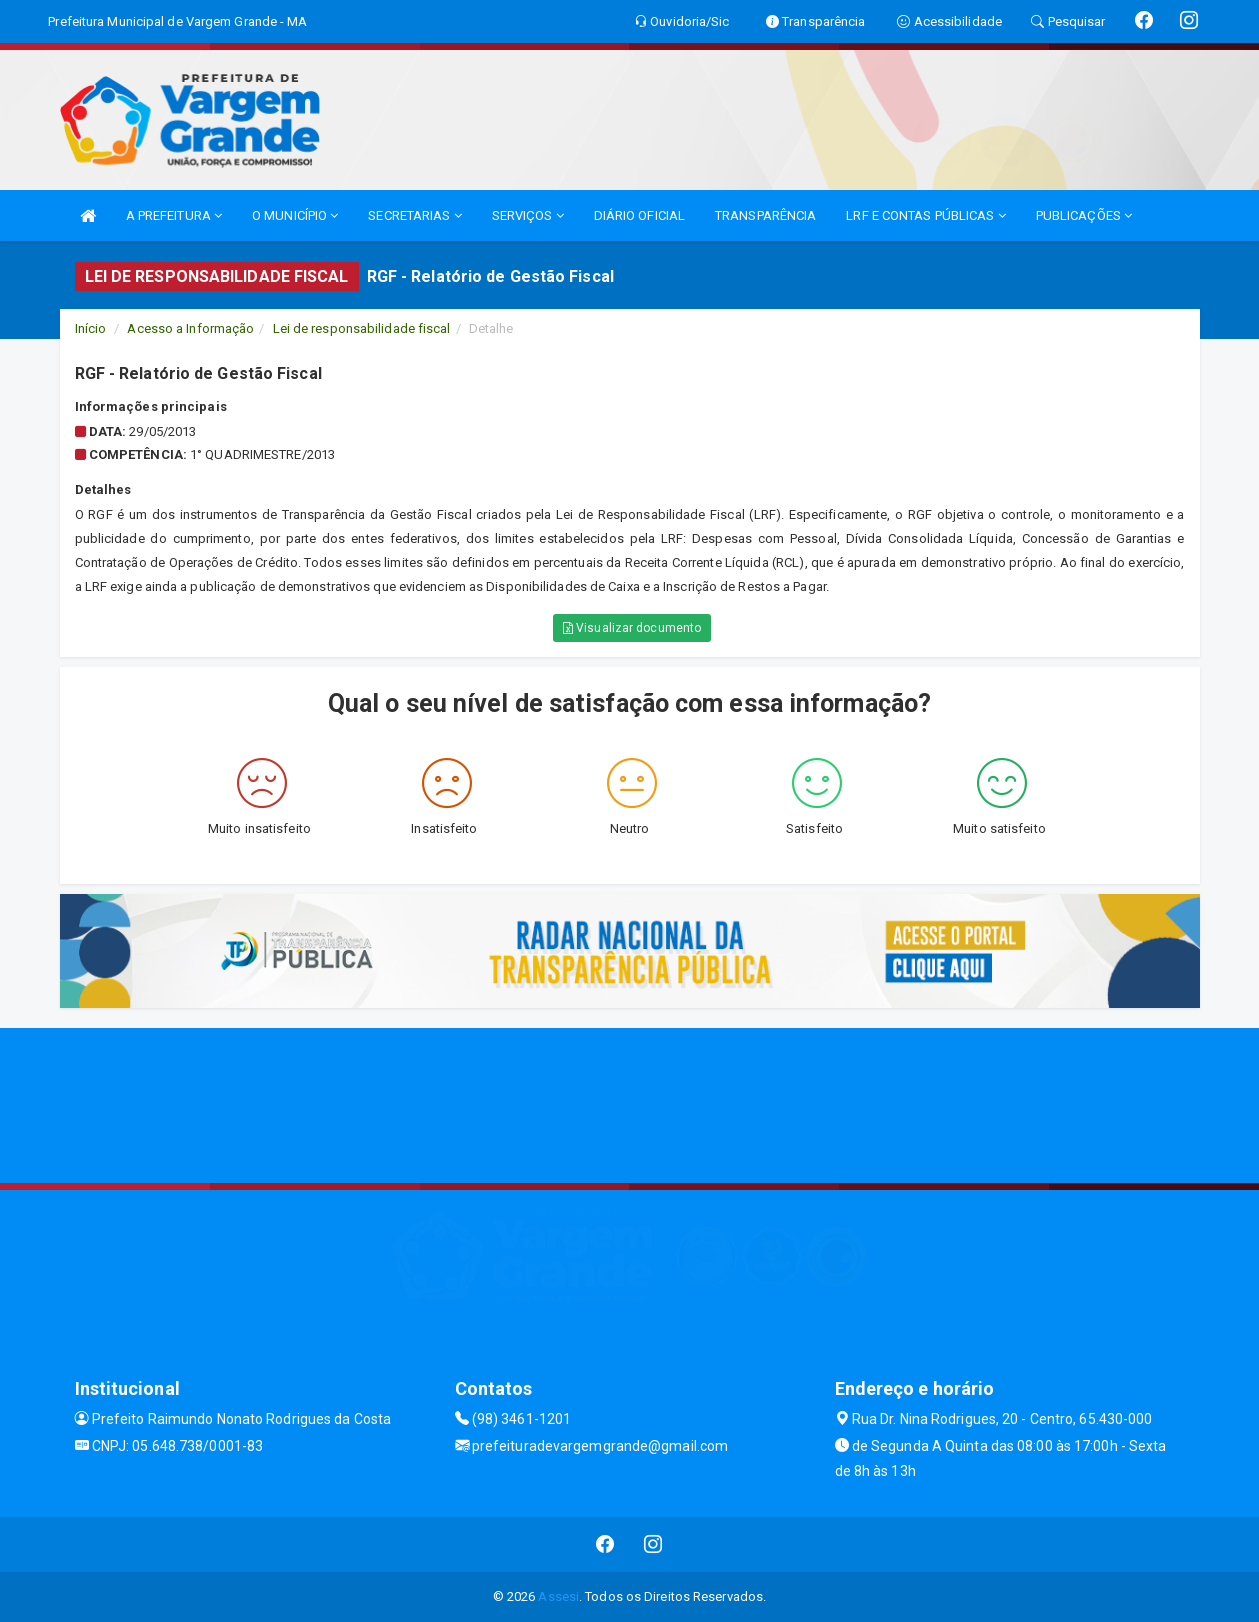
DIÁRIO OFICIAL (639, 215)
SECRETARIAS (414, 215)
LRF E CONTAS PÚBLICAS (925, 215)
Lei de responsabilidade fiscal (362, 328)
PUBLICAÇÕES (1084, 215)
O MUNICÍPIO (295, 215)
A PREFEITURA (174, 215)
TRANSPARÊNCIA (765, 215)
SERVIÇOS (528, 215)
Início (91, 328)
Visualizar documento (632, 628)
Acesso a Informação (190, 328)
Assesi (558, 1596)
